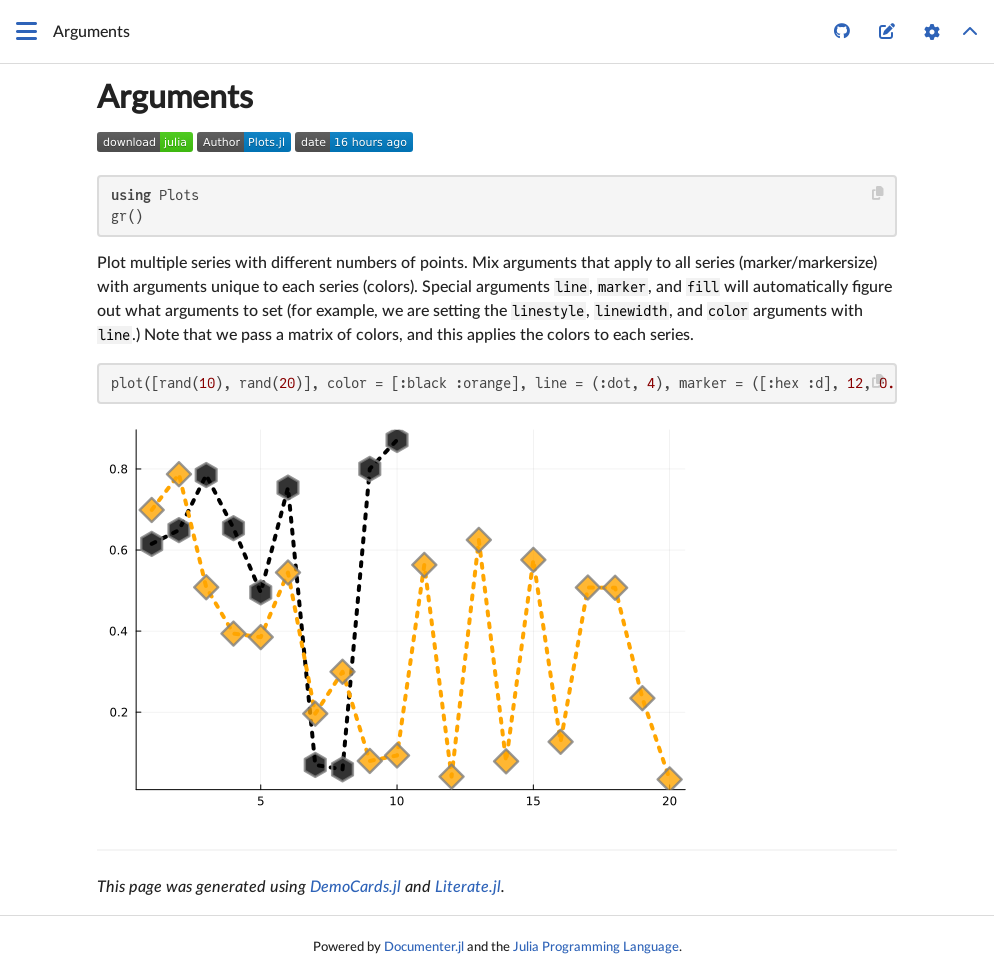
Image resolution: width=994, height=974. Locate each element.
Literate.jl (468, 887)
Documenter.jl (424, 947)
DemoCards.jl (355, 887)
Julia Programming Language (596, 947)
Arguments (175, 98)
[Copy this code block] (878, 193)
